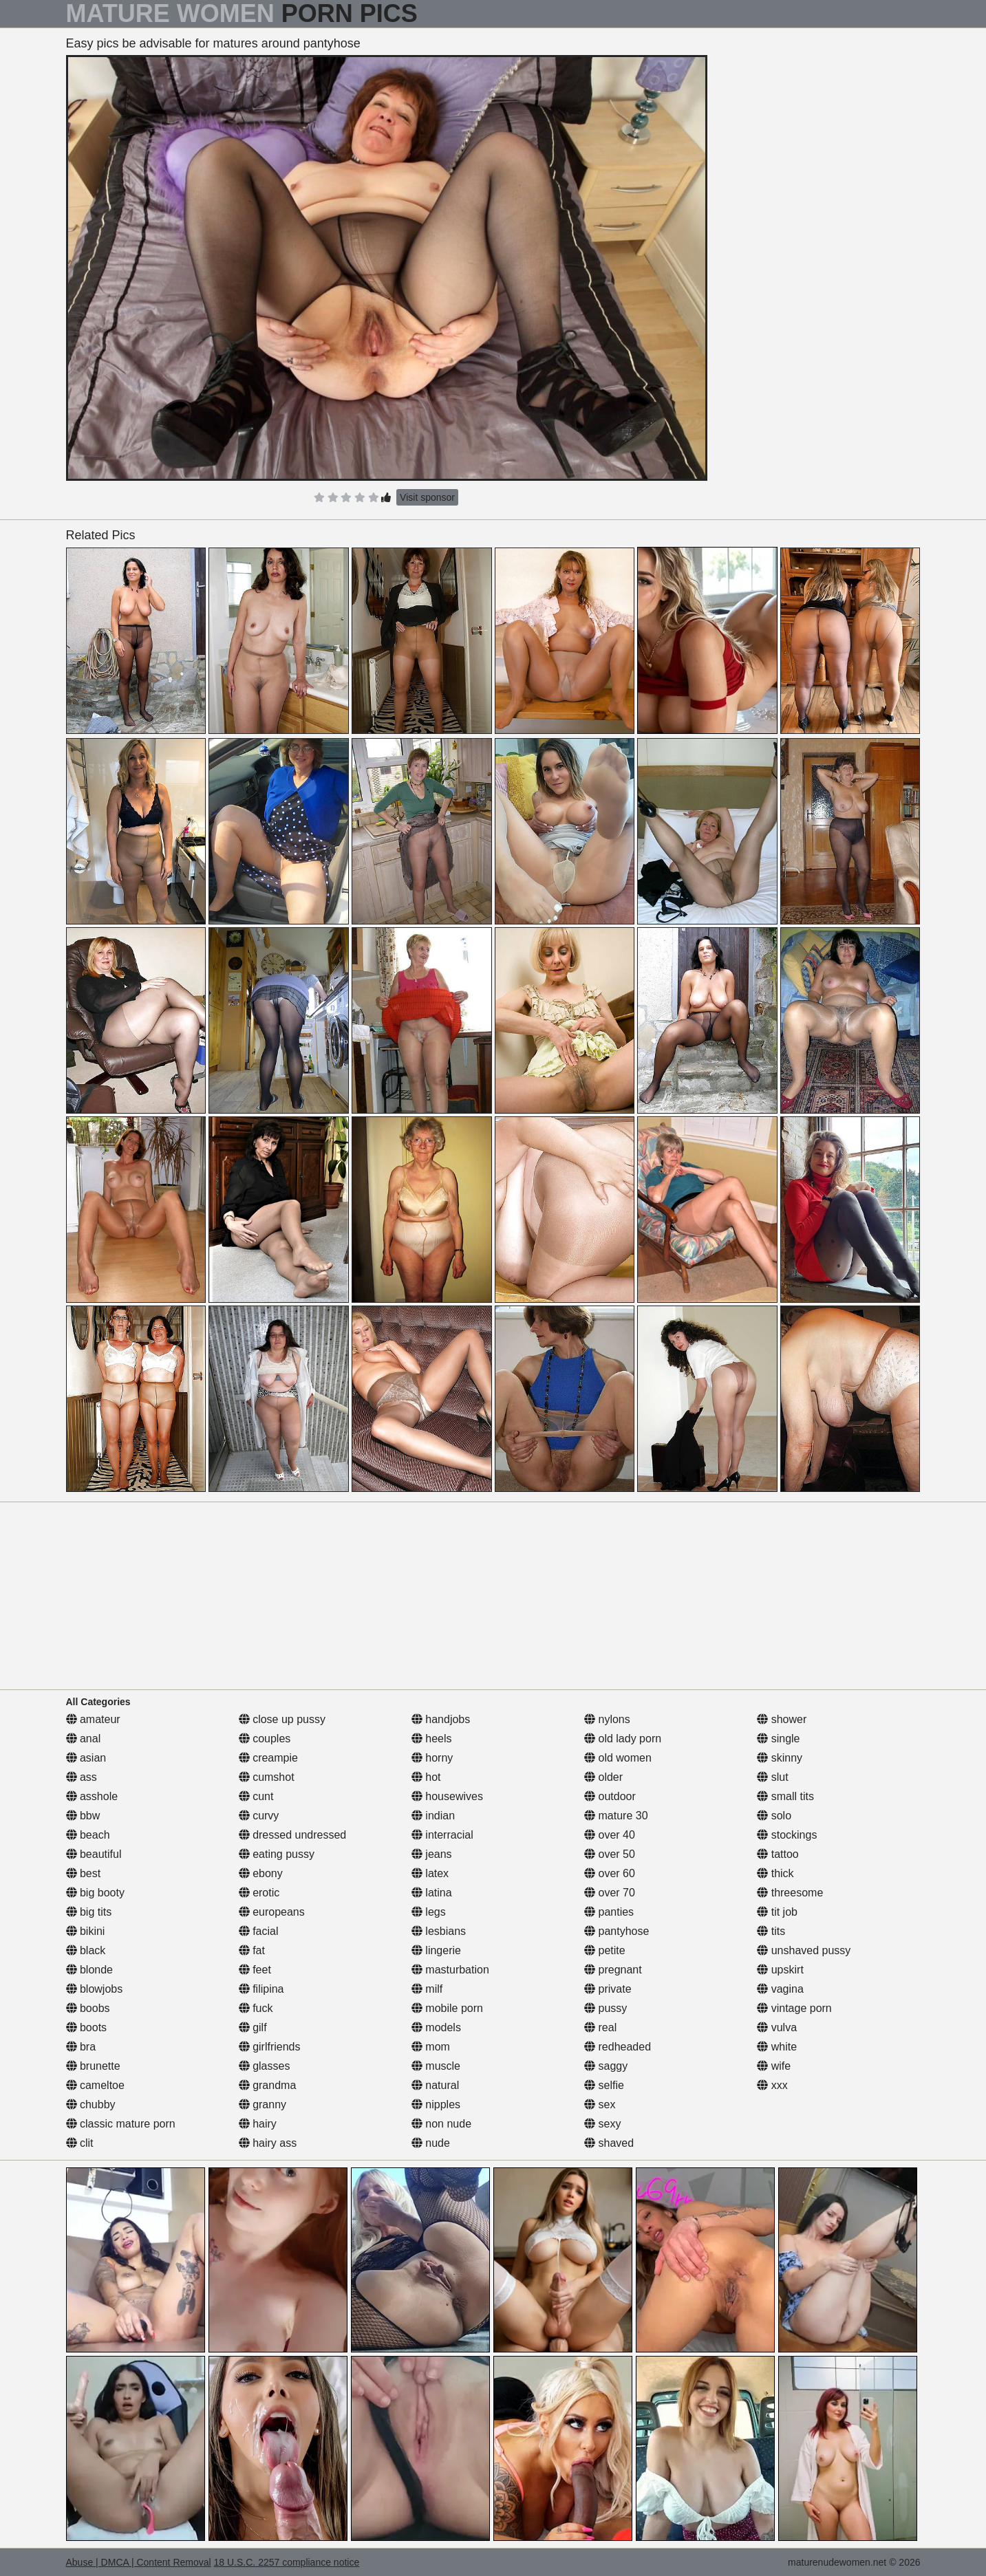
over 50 (609, 1854)
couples (265, 1738)
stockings (787, 1835)
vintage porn (794, 2008)
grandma (268, 2085)
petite (604, 1950)
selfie (604, 2085)
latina (431, 1892)
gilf (253, 2027)
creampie (268, 1758)
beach (88, 1835)
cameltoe (95, 2085)
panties (609, 1912)
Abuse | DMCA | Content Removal (138, 2562)
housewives (447, 1796)
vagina (780, 1989)
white (777, 2047)
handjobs (440, 1719)
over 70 (609, 1892)
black (86, 1950)
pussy (605, 2008)
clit (80, 2143)
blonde (90, 1970)
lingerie (436, 1950)
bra (81, 2047)
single (778, 1738)
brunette (93, 2066)
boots (86, 2027)
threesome (790, 1892)
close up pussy (282, 1719)
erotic (259, 1892)
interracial (442, 1835)
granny (262, 2104)
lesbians (438, 1931)
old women (618, 1758)
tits (771, 1931)
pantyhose (616, 1931)
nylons (607, 1719)
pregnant (613, 1970)
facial (259, 1931)
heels (431, 1738)
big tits (89, 1912)
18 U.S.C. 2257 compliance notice (287, 2562)
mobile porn (447, 2008)
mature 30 (615, 1815)
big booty (95, 1892)
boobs (88, 2008)
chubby (91, 2104)
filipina (261, 1989)
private (607, 1989)
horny (432, 1758)
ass (81, 1777)
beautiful (94, 1854)
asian (86, 1758)
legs (428, 1912)
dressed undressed (293, 1835)
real (600, 2027)
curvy (259, 1815)
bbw (83, 1815)
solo (774, 1815)
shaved (609, 2143)
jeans (431, 1854)
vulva (777, 2027)
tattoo (777, 1854)
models (436, 2027)
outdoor (610, 1796)
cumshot (266, 1777)
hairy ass (268, 2143)
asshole (92, 1796)
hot (426, 1777)
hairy (258, 2124)
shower (781, 1719)
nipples (435, 2104)
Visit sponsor (427, 497)
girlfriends (270, 2047)
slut (772, 1777)
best (83, 1873)
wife (774, 2066)
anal (83, 1738)
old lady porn (622, 1738)
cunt (256, 1796)
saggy (606, 2066)
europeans (272, 1912)
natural (435, 2085)
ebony (261, 1873)
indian (433, 1815)
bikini (85, 1931)
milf (426, 1989)
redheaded (617, 2047)
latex (430, 1873)
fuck (256, 2008)
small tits (785, 1796)
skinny (779, 1758)
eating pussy (276, 1854)
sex (599, 2104)
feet (255, 1970)
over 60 (609, 1873)
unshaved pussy (803, 1950)
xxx (772, 2085)
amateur (93, 1719)
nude (430, 2143)
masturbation (450, 1970)
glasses (264, 2066)
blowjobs (94, 1989)
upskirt (780, 1970)
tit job (777, 1912)
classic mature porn (120, 2124)
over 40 (609, 1835)
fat (252, 1950)
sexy (602, 2124)
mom (430, 2047)
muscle (435, 2066)
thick (775, 1873)
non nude (441, 2124)
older (603, 1777)
